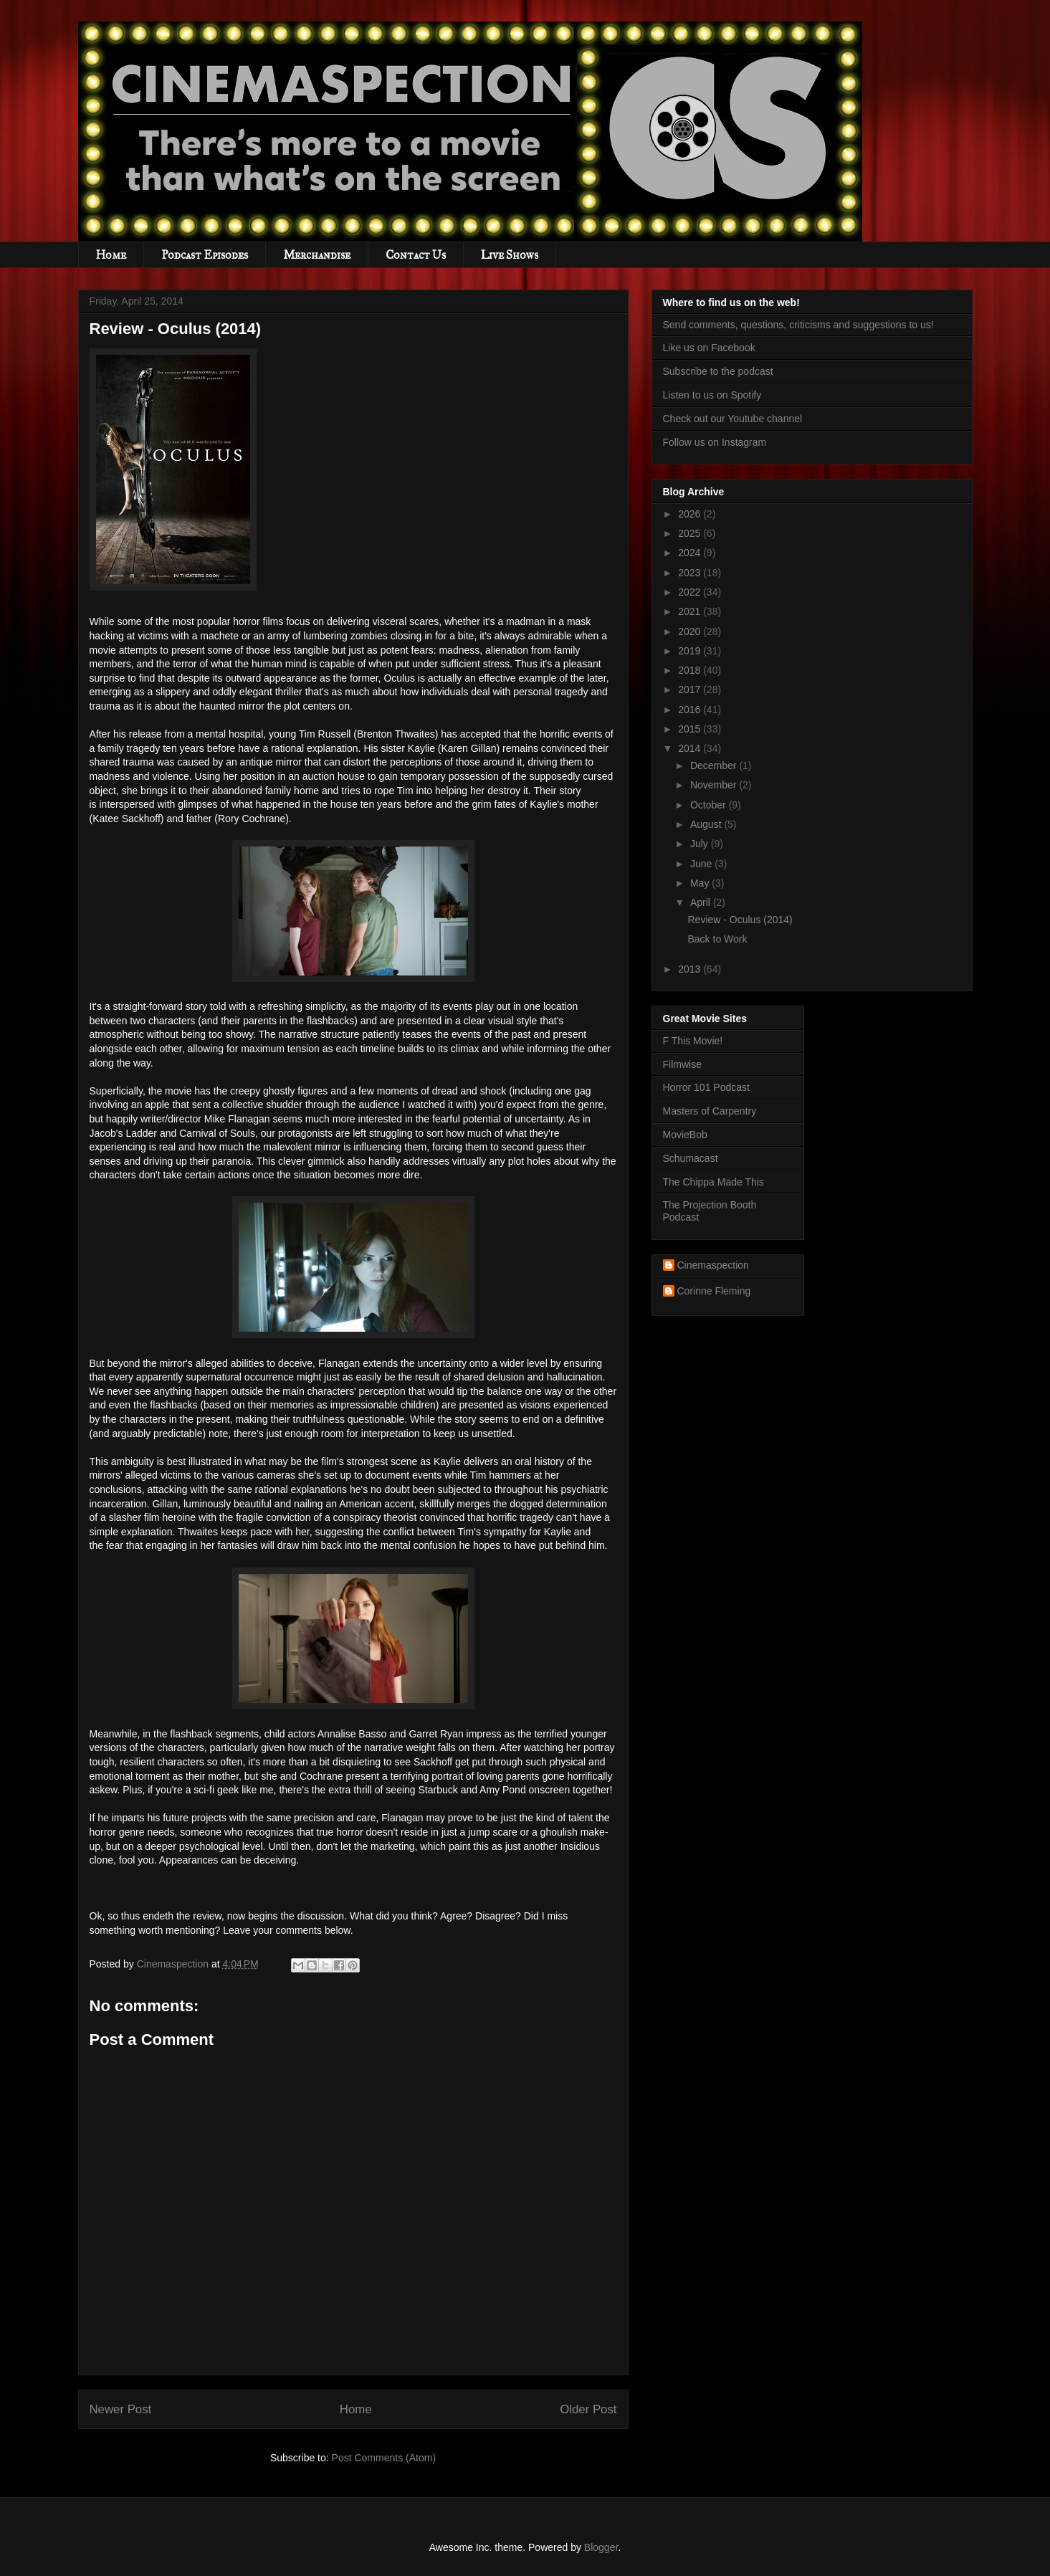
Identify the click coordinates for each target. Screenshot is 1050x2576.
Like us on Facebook (709, 347)
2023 (690, 572)
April (701, 902)
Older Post (588, 2409)
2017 (690, 689)
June (702, 863)
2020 (690, 631)
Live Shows (509, 255)
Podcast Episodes (204, 255)
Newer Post (121, 2409)
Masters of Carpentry (710, 1111)
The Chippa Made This (713, 1182)
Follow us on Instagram (715, 442)
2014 (690, 748)
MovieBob (685, 1134)
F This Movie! (693, 1040)
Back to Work (717, 939)
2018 (690, 670)
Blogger (601, 2547)
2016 (690, 709)
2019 (690, 651)
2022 (690, 592)
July (700, 843)
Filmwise (682, 1064)
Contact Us (416, 255)
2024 (690, 552)
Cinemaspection (713, 1265)
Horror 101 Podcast (706, 1087)
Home (111, 255)
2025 (690, 533)
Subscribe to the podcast (718, 371)
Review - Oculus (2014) (739, 919)
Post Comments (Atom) (384, 2457)
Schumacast (690, 1158)
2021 (690, 611)
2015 (690, 729)
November (714, 785)
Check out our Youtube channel (733, 418)
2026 (690, 514)
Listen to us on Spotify (712, 395)
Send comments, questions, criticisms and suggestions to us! (798, 324)
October (709, 805)
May (701, 883)
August (707, 824)
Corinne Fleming (714, 1291)
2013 (690, 969)
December (714, 765)
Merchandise (316, 255)
